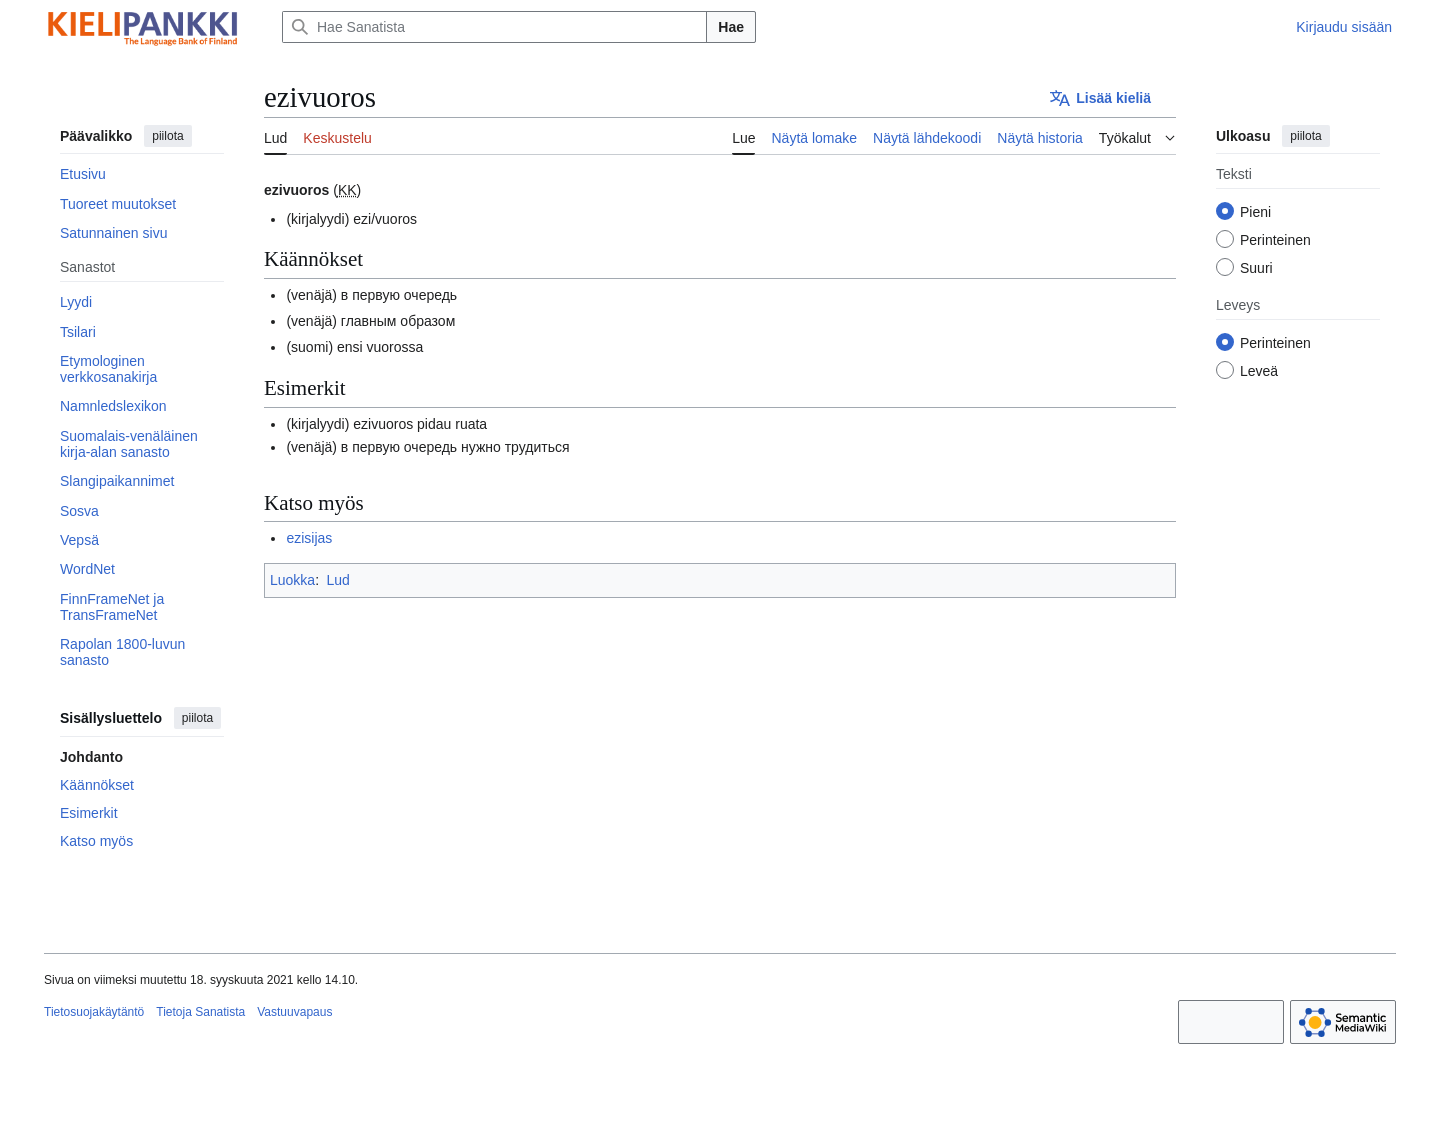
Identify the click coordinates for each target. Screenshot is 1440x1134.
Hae (731, 27)
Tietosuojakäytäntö (94, 1012)
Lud (337, 580)
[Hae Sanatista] (494, 27)
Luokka (292, 580)
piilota (167, 136)
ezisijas (309, 538)
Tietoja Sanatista (200, 1012)
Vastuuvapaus (294, 1012)
